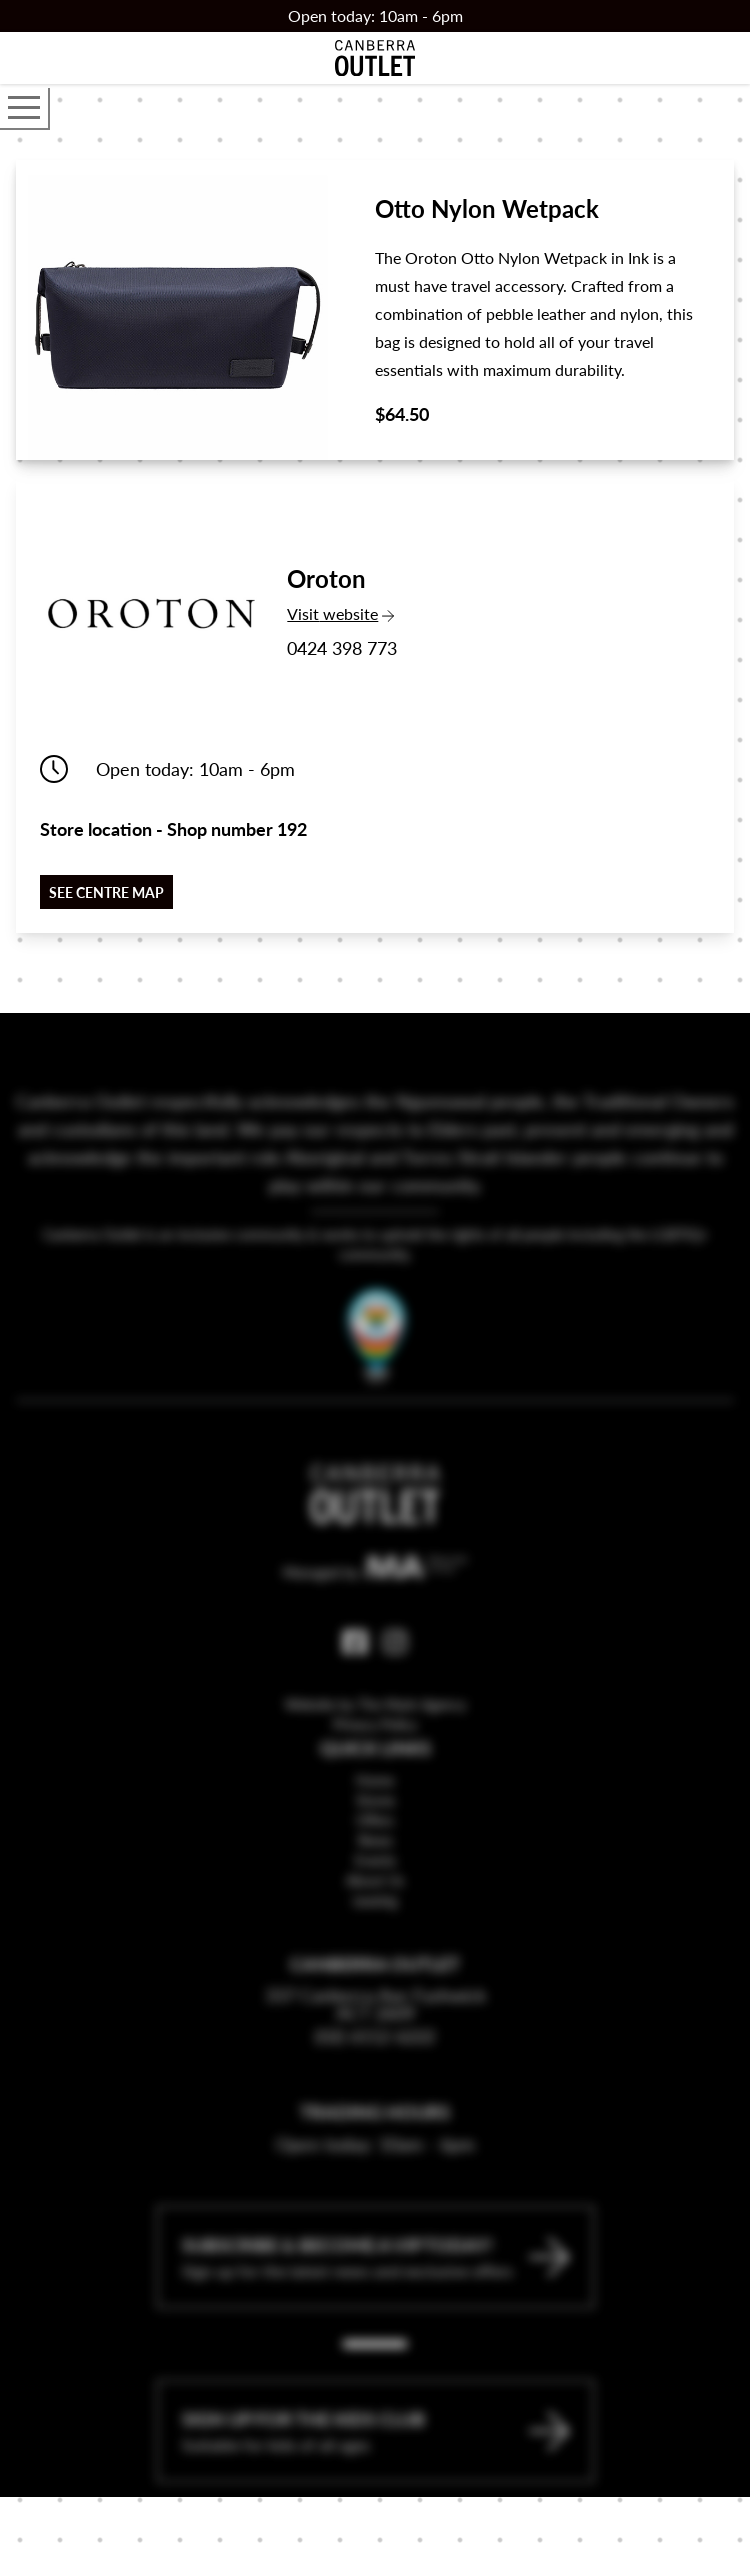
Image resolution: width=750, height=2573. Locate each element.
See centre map (106, 892)
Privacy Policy (375, 1770)
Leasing (375, 1946)
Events (375, 1906)
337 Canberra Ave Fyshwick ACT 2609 (375, 2050)
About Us (375, 1926)
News (375, 1886)
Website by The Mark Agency (375, 1750)
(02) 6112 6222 (375, 2081)
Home (375, 1826)
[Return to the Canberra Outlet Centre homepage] (375, 58)
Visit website (342, 613)
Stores (375, 1846)
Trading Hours (375, 2157)
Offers (375, 1866)
